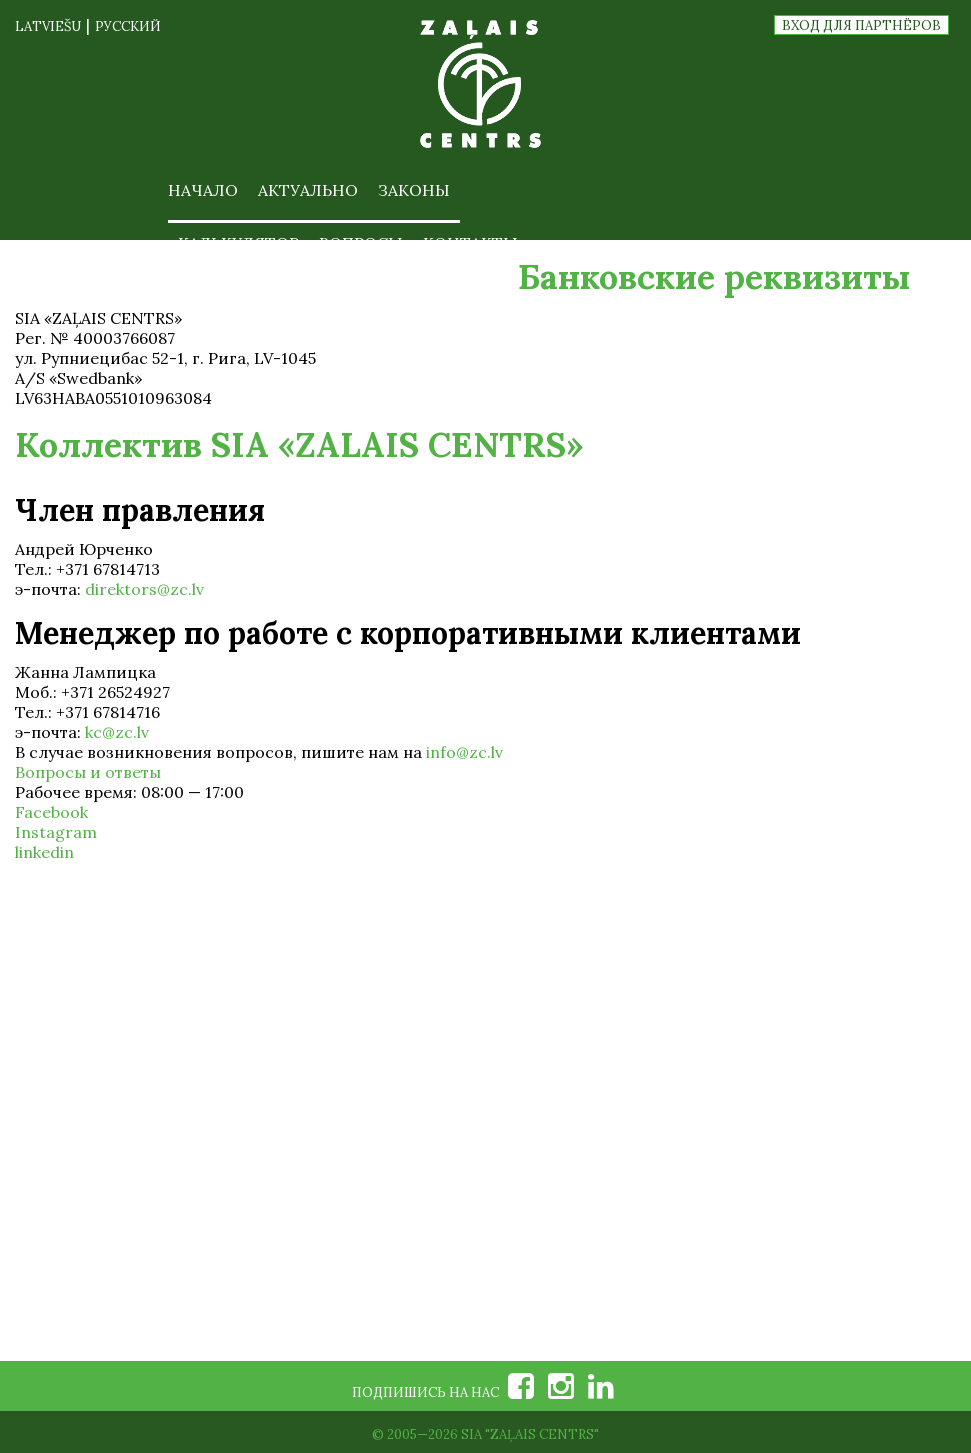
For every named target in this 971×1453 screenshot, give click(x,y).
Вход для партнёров (861, 25)
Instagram (56, 832)
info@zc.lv (464, 752)
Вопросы (361, 243)
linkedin (44, 852)
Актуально (308, 190)
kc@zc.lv (117, 732)
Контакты (470, 243)
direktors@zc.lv (144, 589)
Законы (414, 190)
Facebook (51, 812)
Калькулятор (238, 243)
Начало (203, 190)
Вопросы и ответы (88, 772)
